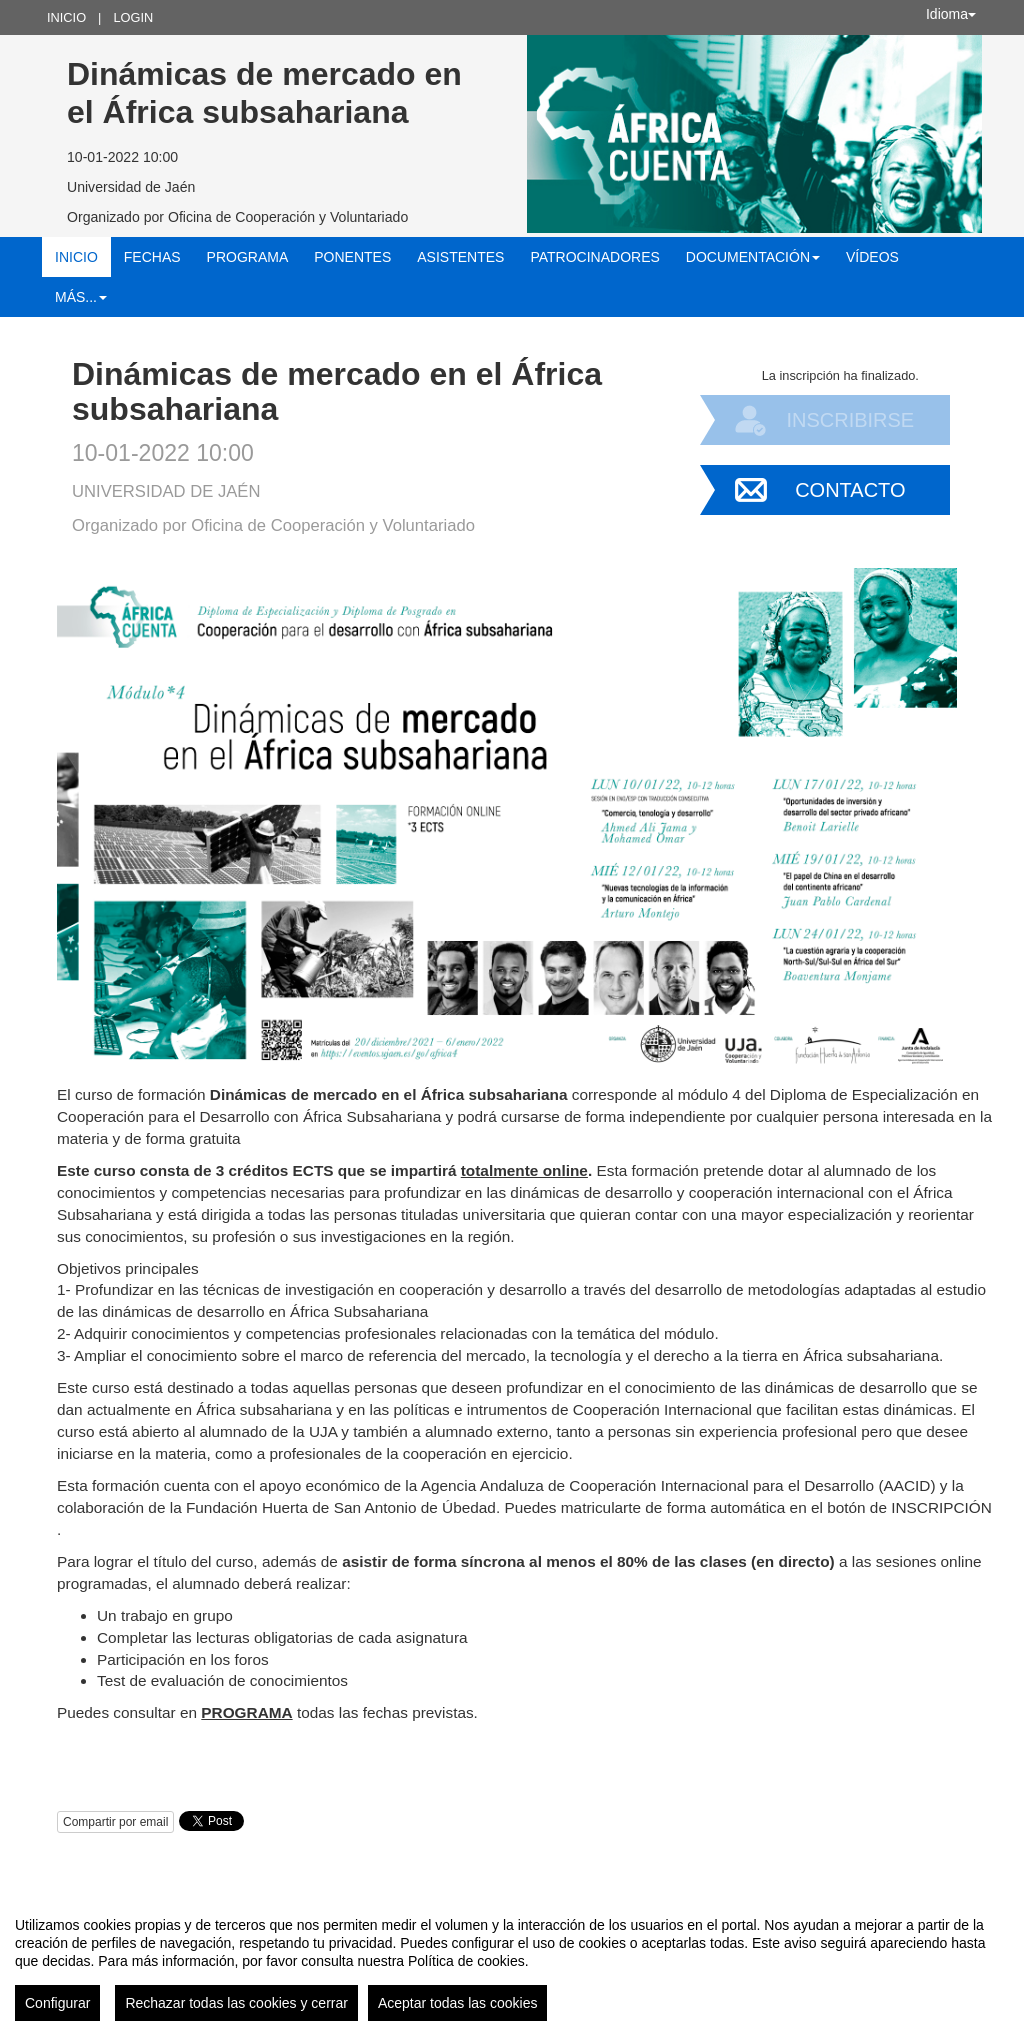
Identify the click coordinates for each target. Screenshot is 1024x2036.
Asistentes (460, 257)
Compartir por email (115, 1822)
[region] (512, 1961)
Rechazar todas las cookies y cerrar (236, 2003)
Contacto (850, 490)
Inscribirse (850, 420)
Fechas (152, 257)
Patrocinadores (594, 257)
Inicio (66, 17)
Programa (248, 257)
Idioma (951, 14)
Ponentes (352, 257)
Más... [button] (81, 297)
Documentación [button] (753, 257)
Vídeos (872, 257)
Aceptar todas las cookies (458, 2003)
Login (133, 17)
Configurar (57, 2003)
